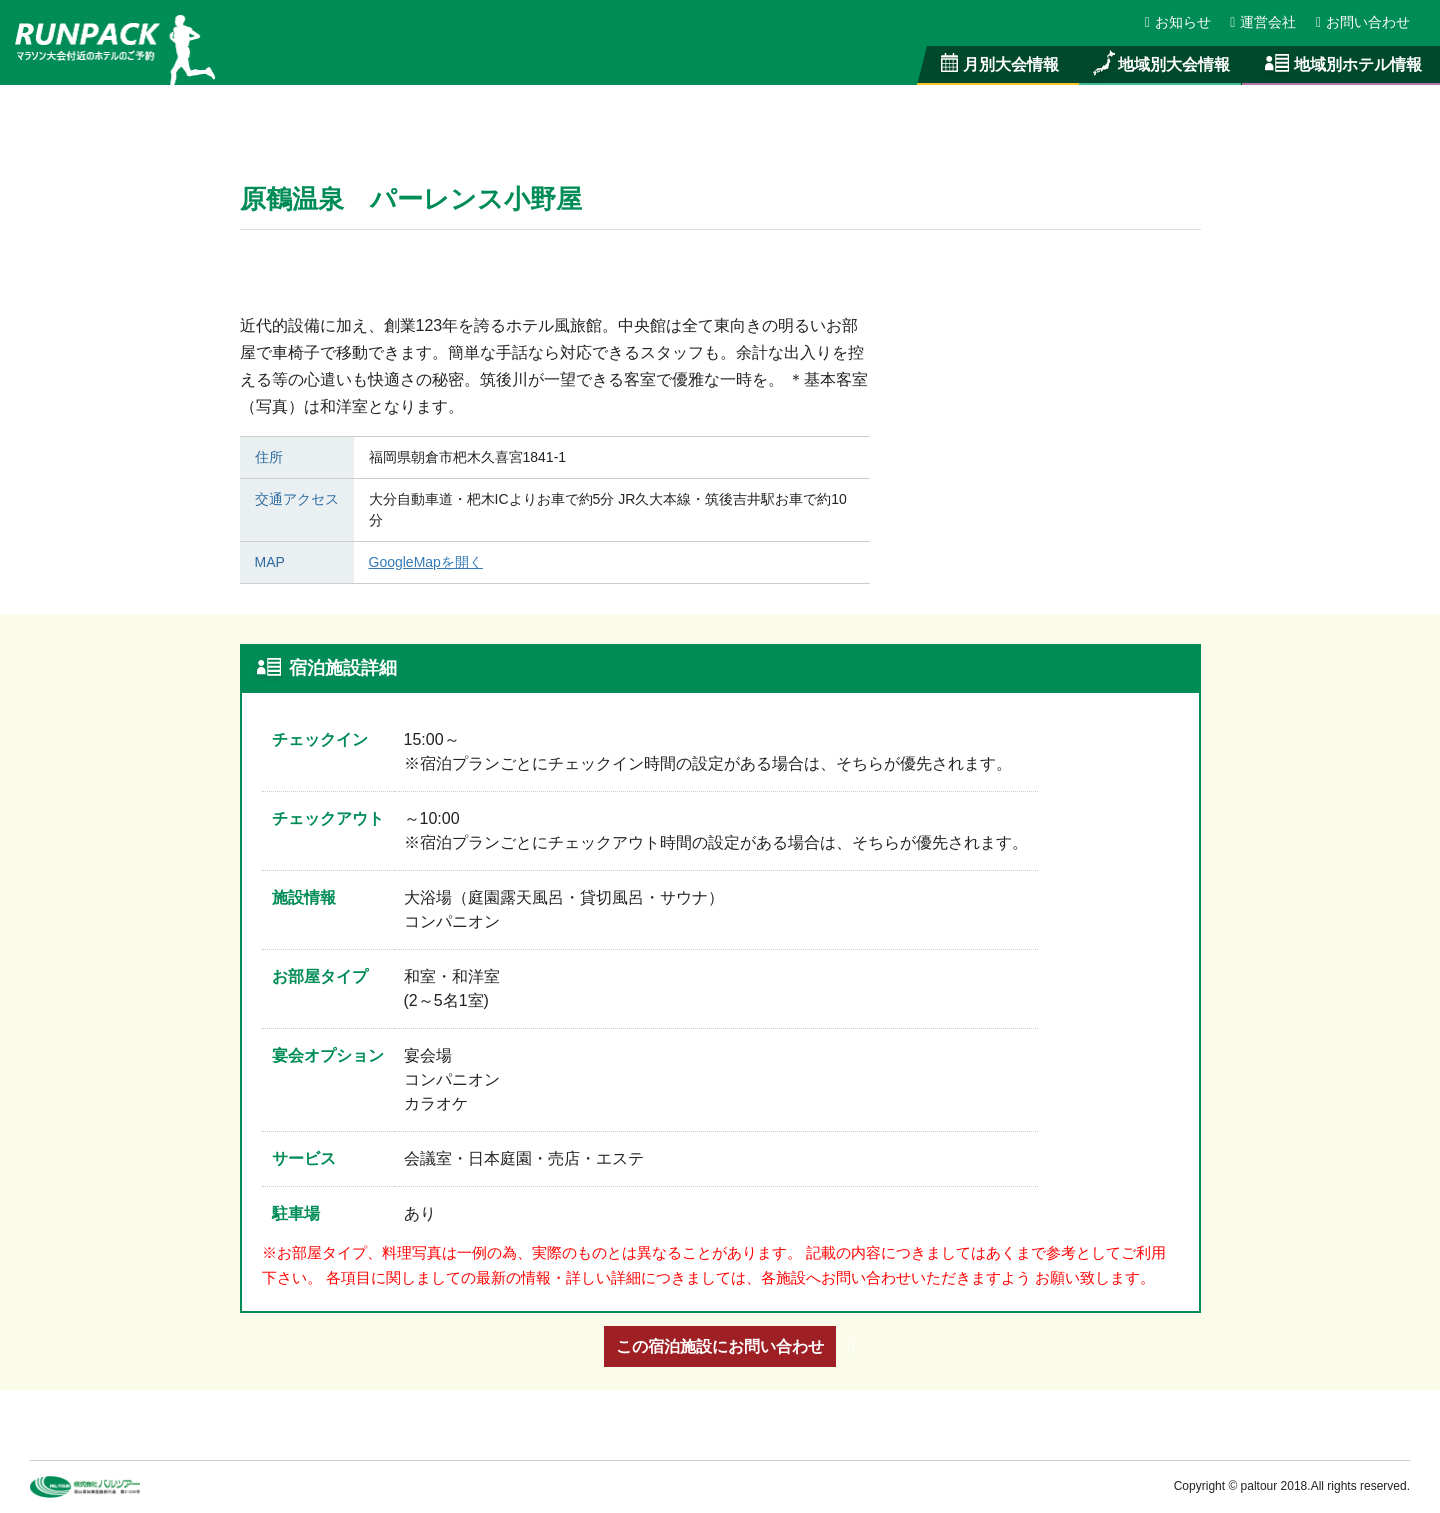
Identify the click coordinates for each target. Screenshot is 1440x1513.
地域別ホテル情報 (1341, 64)
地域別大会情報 (1160, 64)
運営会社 (1264, 22)
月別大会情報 (998, 64)
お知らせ (1179, 22)
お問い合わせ (1363, 22)
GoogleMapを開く (427, 562)
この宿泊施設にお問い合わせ (720, 1346)
